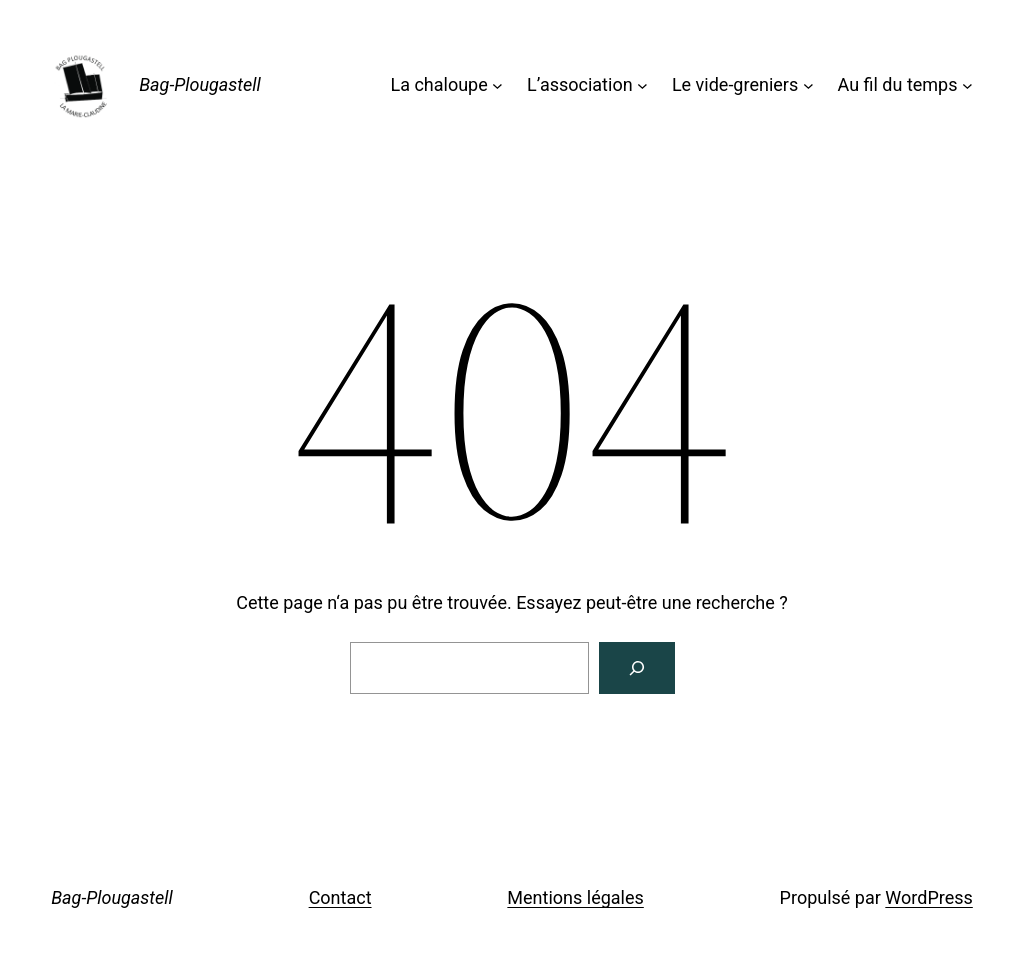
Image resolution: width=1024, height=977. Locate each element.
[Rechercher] (637, 668)
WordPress (928, 897)
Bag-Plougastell (200, 84)
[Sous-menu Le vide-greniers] (808, 85)
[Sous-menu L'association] (642, 85)
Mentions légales (575, 897)
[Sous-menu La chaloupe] (497, 85)
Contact (340, 897)
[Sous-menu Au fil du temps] (967, 85)
